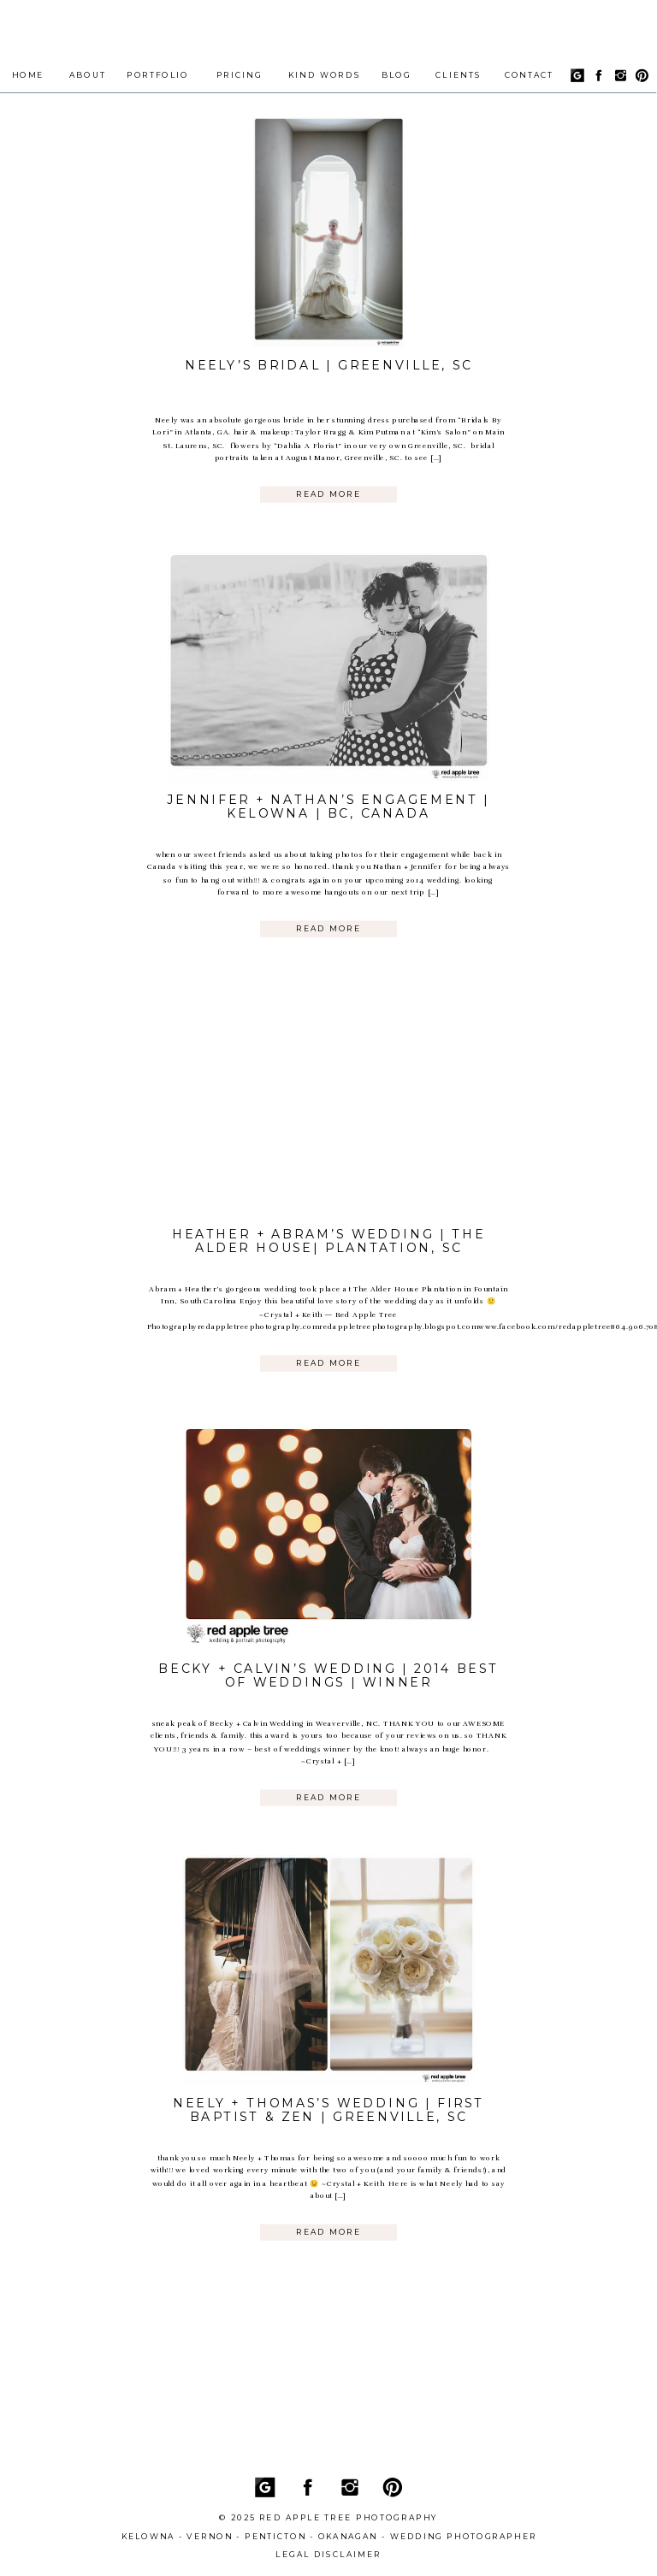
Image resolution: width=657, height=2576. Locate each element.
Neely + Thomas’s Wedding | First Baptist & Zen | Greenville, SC (328, 2110)
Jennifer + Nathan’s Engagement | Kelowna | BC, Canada (328, 806)
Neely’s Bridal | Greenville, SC (329, 364)
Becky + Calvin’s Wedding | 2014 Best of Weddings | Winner (328, 1675)
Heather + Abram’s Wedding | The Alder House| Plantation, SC (328, 1241)
